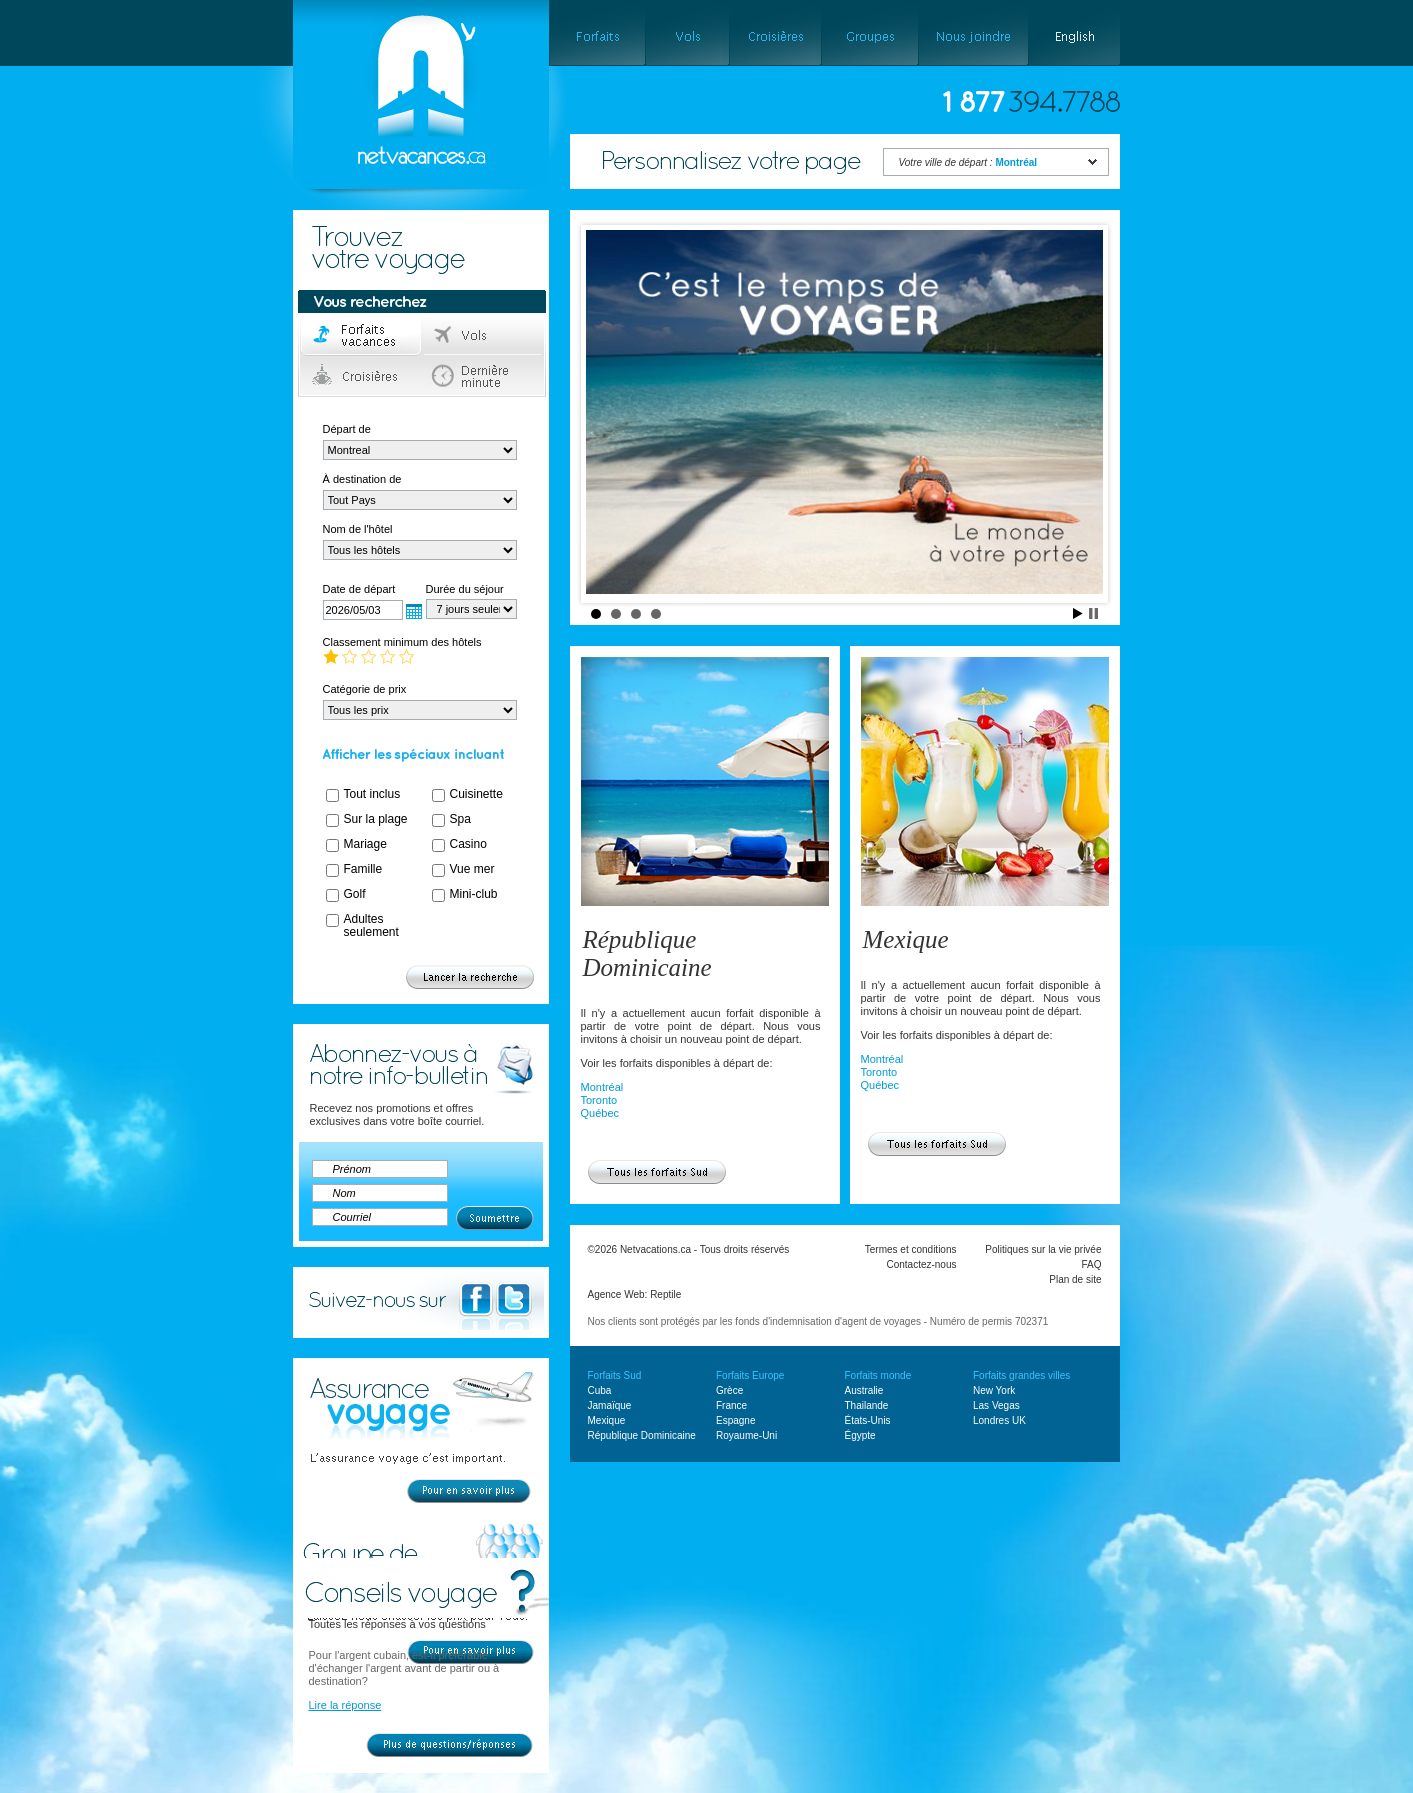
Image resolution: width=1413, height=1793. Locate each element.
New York (994, 1390)
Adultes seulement (371, 925)
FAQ (1091, 1264)
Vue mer (472, 869)
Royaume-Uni (746, 1435)
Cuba (600, 1390)
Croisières (361, 376)
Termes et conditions (911, 1249)
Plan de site (1075, 1279)
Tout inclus (372, 794)
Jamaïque (610, 1405)
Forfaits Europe (750, 1375)
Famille (363, 869)
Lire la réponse (345, 1705)
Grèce (729, 1390)
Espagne (735, 1420)
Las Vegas (996, 1405)
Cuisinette (476, 794)
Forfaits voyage (361, 336)
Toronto (599, 1100)
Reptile (665, 1294)
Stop (1093, 613)
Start (1078, 613)
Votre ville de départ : (968, 162)
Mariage (365, 844)
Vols (483, 336)
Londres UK (999, 1420)
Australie (864, 1390)
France (731, 1405)
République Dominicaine (647, 953)
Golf (355, 894)
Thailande (867, 1405)
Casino (468, 844)
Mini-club (474, 894)
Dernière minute (483, 376)
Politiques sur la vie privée (1043, 1249)
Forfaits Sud (615, 1375)
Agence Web (616, 1294)
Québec (600, 1113)
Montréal (602, 1087)
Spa (460, 819)
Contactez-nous (921, 1264)
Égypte (860, 1435)
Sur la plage (376, 819)
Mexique (906, 939)
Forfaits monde (878, 1375)
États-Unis (868, 1420)
